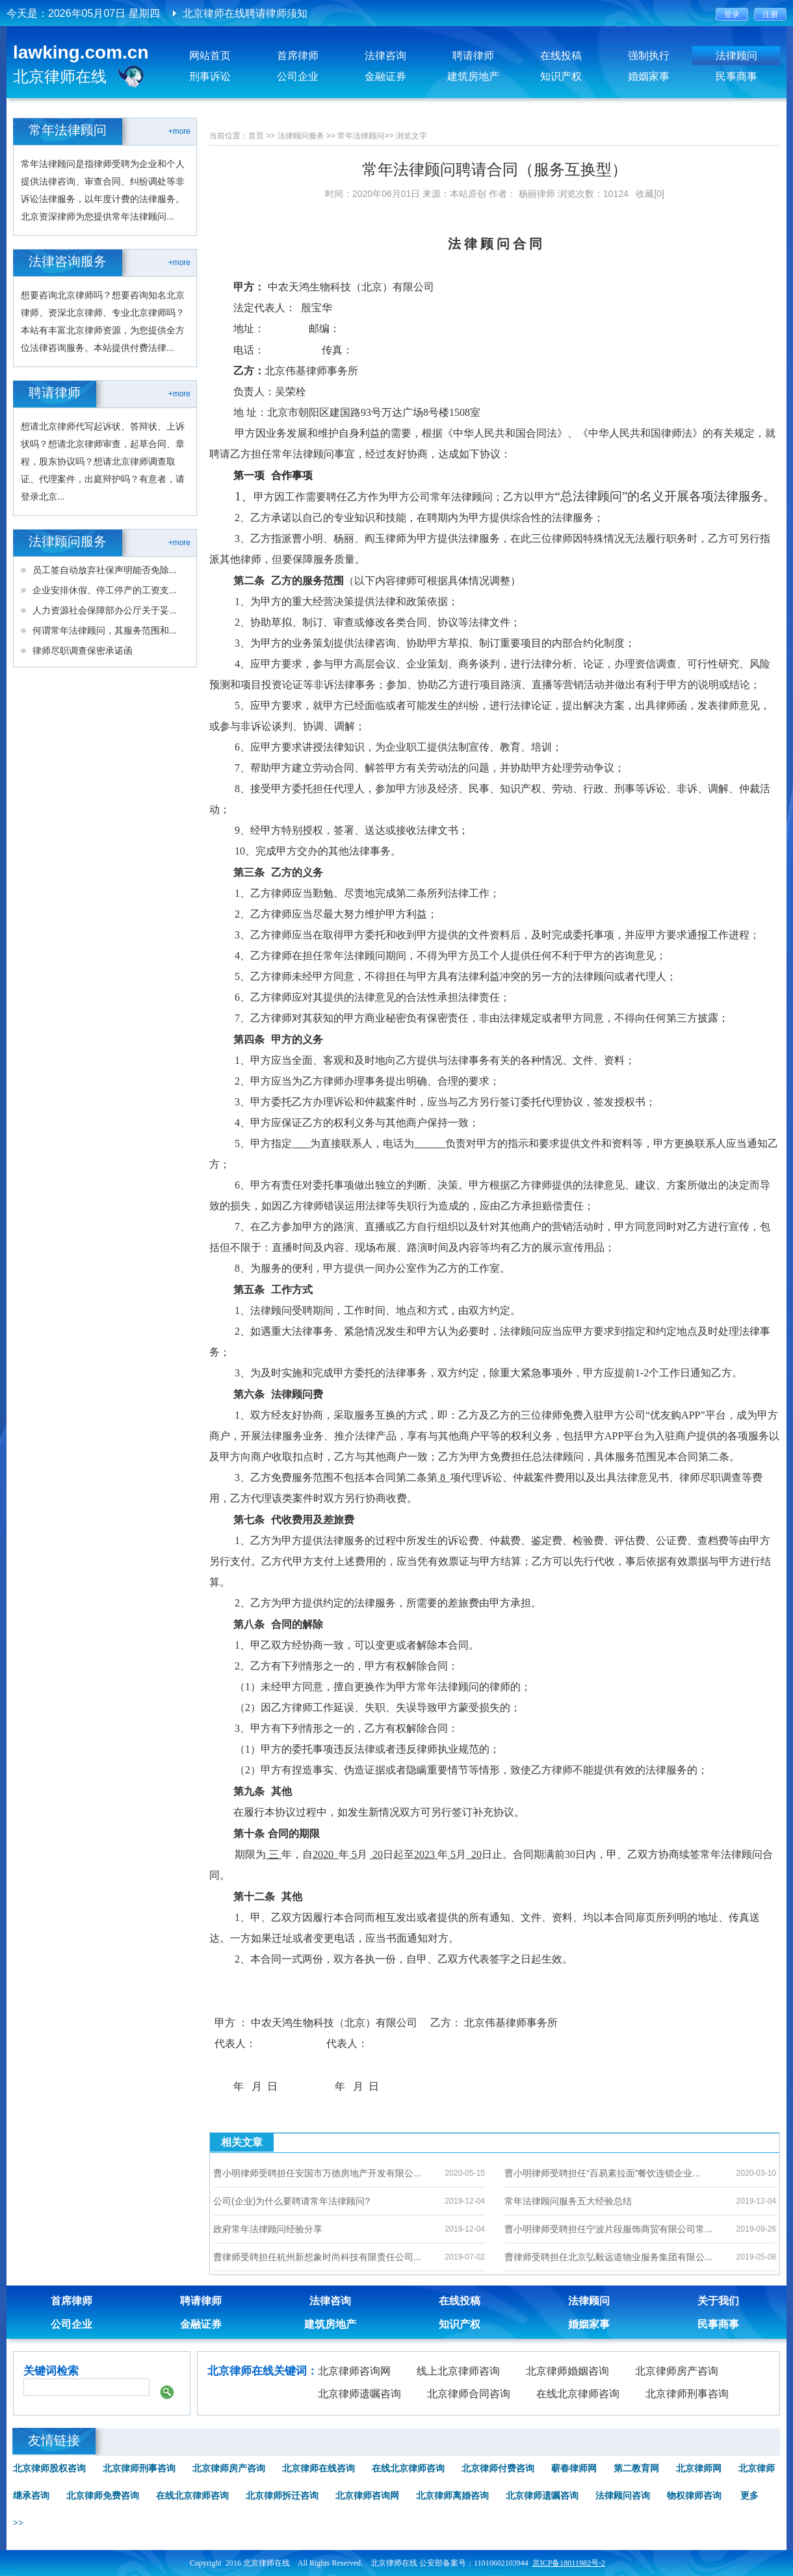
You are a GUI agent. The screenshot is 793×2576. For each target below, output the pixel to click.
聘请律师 (473, 55)
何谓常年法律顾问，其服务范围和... (104, 630)
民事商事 (736, 76)
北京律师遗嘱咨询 (359, 2393)
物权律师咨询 (694, 2496)
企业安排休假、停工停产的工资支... (104, 590)
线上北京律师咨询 (458, 2370)
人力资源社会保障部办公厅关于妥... (104, 610)
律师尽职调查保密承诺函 (82, 650)
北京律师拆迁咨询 (282, 2496)
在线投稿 (561, 55)
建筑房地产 (473, 76)
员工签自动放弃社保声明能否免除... (104, 570)
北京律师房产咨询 (676, 2370)
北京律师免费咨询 (102, 2496)
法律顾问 (736, 55)
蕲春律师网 (574, 2468)
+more (179, 131)
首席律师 (297, 55)
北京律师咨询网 (354, 2370)
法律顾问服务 (301, 135)
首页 (256, 135)
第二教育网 (636, 2468)
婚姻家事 (649, 76)
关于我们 (718, 2300)
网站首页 (210, 55)
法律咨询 (385, 55)
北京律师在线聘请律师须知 (245, 13)
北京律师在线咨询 (318, 2468)
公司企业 (297, 76)
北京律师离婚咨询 (452, 2496)
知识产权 (561, 76)
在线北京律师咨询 (577, 2393)
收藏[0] (650, 193)
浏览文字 (411, 135)
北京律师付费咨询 (498, 2468)
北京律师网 (699, 2468)
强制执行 (649, 55)
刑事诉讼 (210, 76)
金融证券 (385, 76)
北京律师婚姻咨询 (567, 2370)
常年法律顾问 (360, 135)
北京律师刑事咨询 (687, 2393)
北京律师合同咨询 (468, 2393)
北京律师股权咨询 (49, 2468)
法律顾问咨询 (622, 2496)
